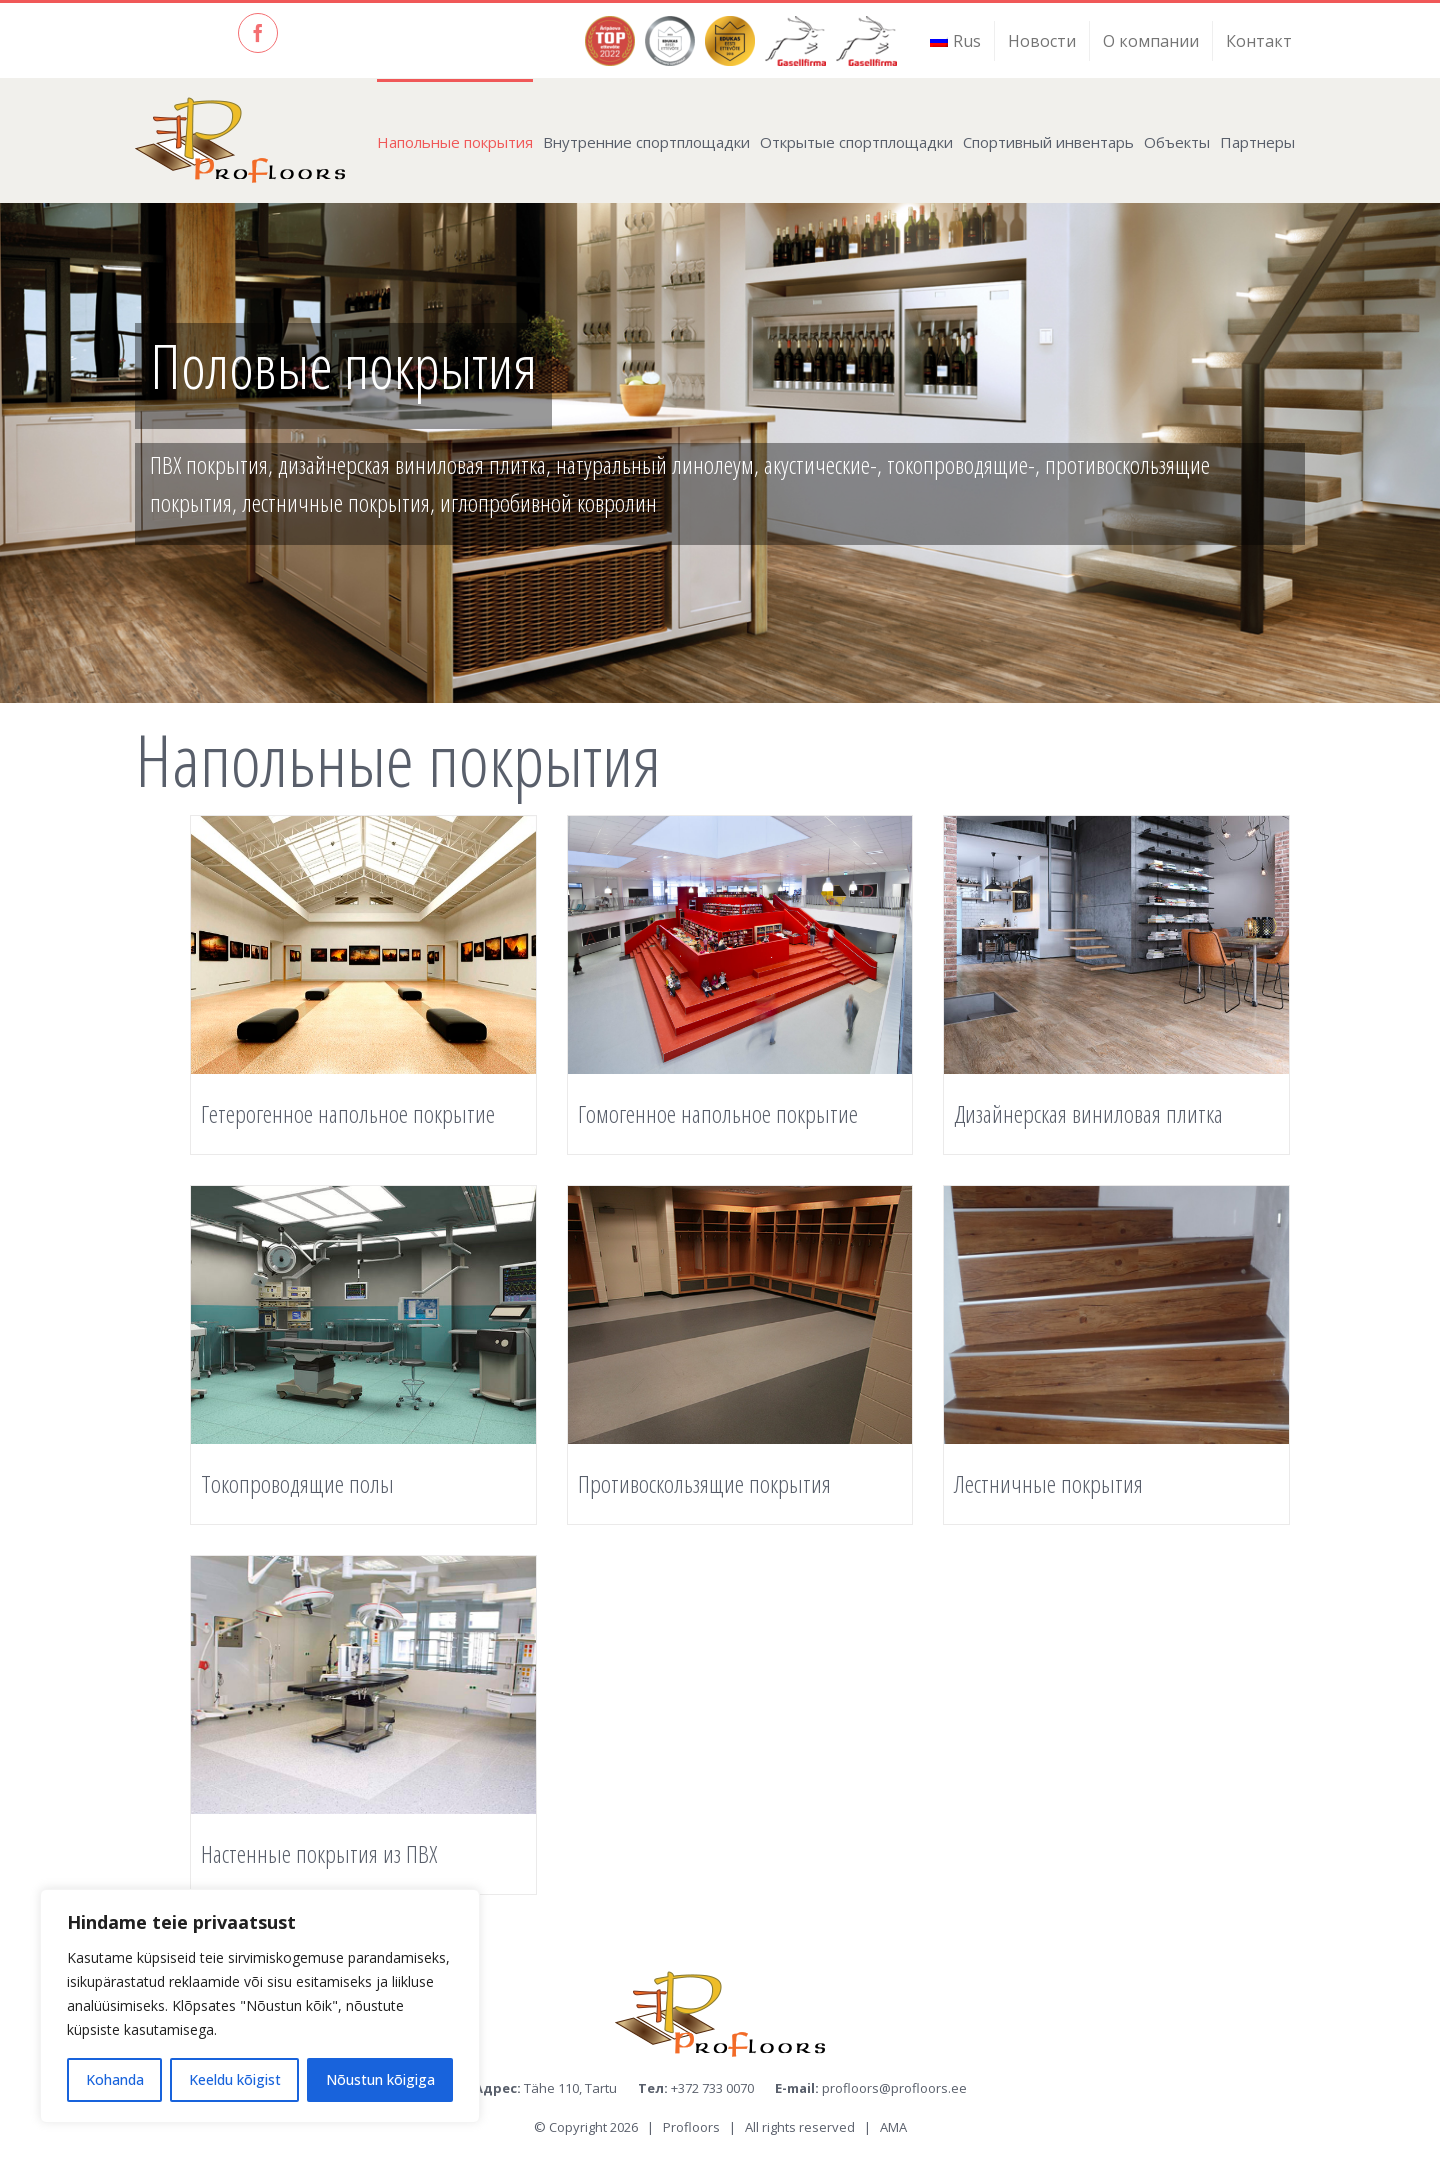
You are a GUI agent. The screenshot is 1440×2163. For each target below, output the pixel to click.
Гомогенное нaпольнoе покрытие (718, 1113)
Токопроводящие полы (297, 1483)
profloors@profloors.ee (894, 2088)
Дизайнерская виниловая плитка (1088, 1113)
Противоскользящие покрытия (704, 1483)
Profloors (691, 2127)
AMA (893, 2127)
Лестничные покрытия (1048, 1483)
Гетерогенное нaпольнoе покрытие (348, 1113)
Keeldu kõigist (235, 2079)
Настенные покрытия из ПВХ (319, 1853)
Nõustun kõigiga (380, 2079)
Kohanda (115, 2079)
